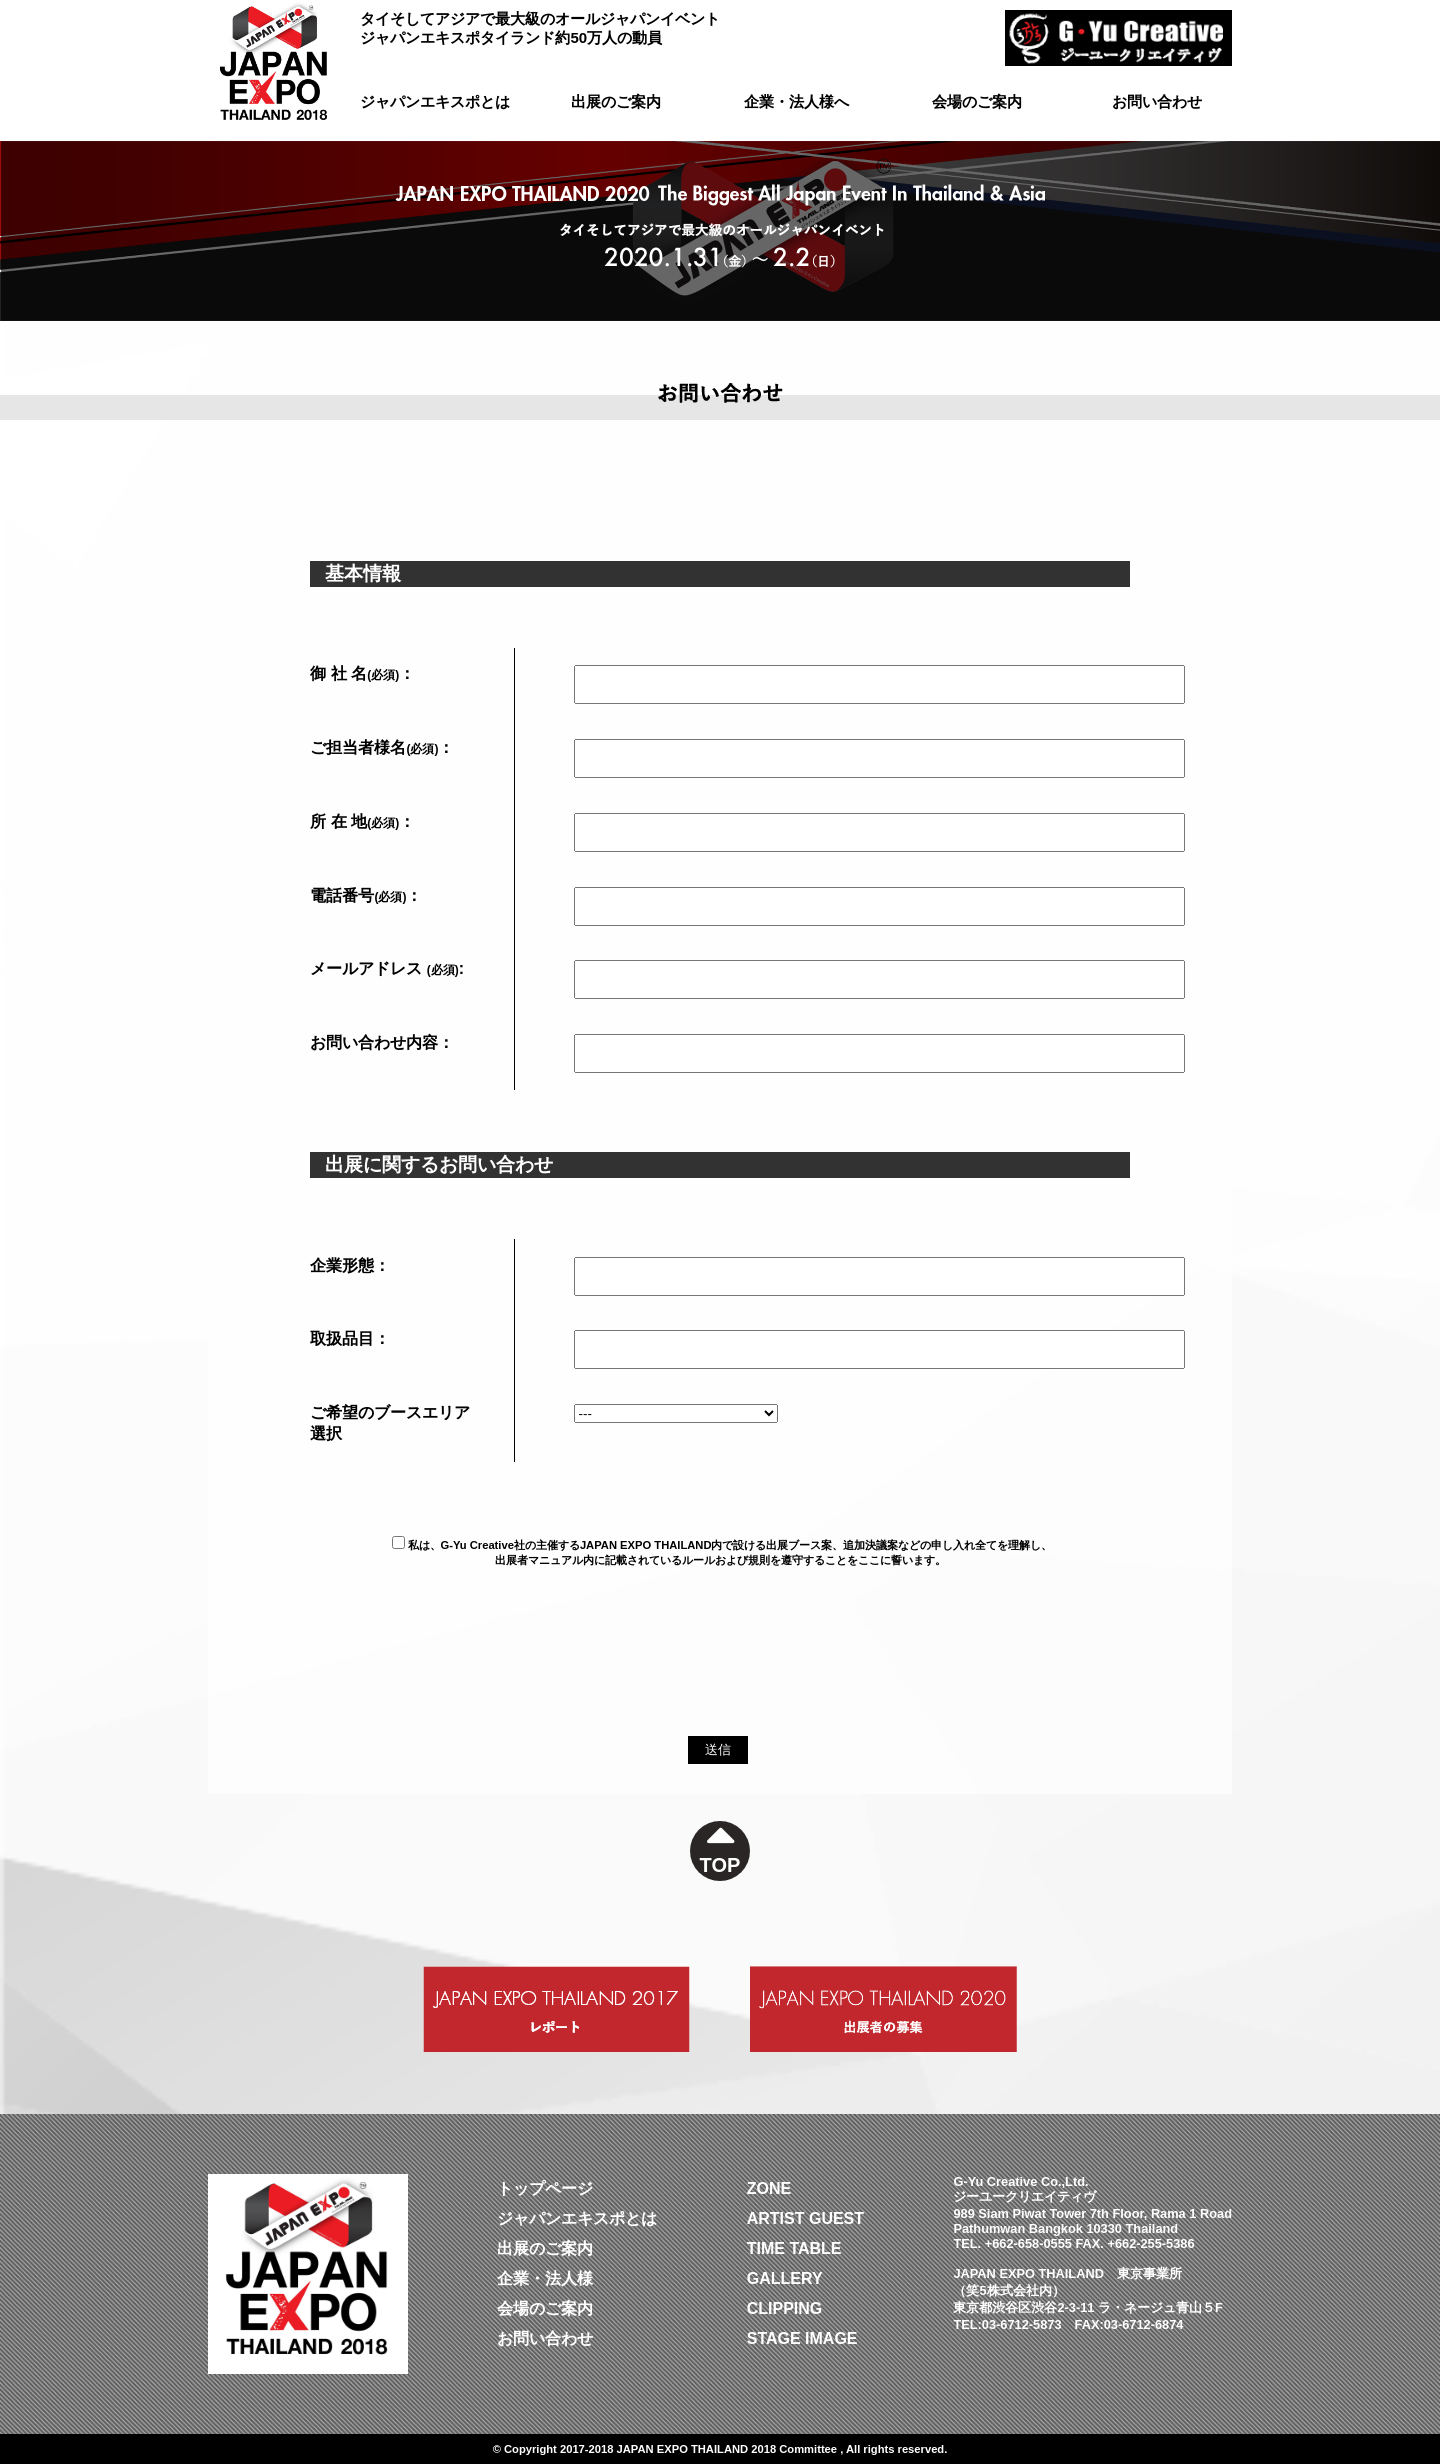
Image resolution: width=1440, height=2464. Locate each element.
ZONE (769, 2188)
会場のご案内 (977, 101)
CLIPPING (785, 2308)
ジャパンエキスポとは (435, 101)
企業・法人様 (545, 2278)
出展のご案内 (616, 101)
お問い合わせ (1157, 101)
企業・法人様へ (796, 101)
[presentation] (360, 1697)
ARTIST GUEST (805, 2218)
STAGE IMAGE (802, 2338)
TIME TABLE (794, 2248)
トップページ (545, 2188)
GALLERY (785, 2278)
